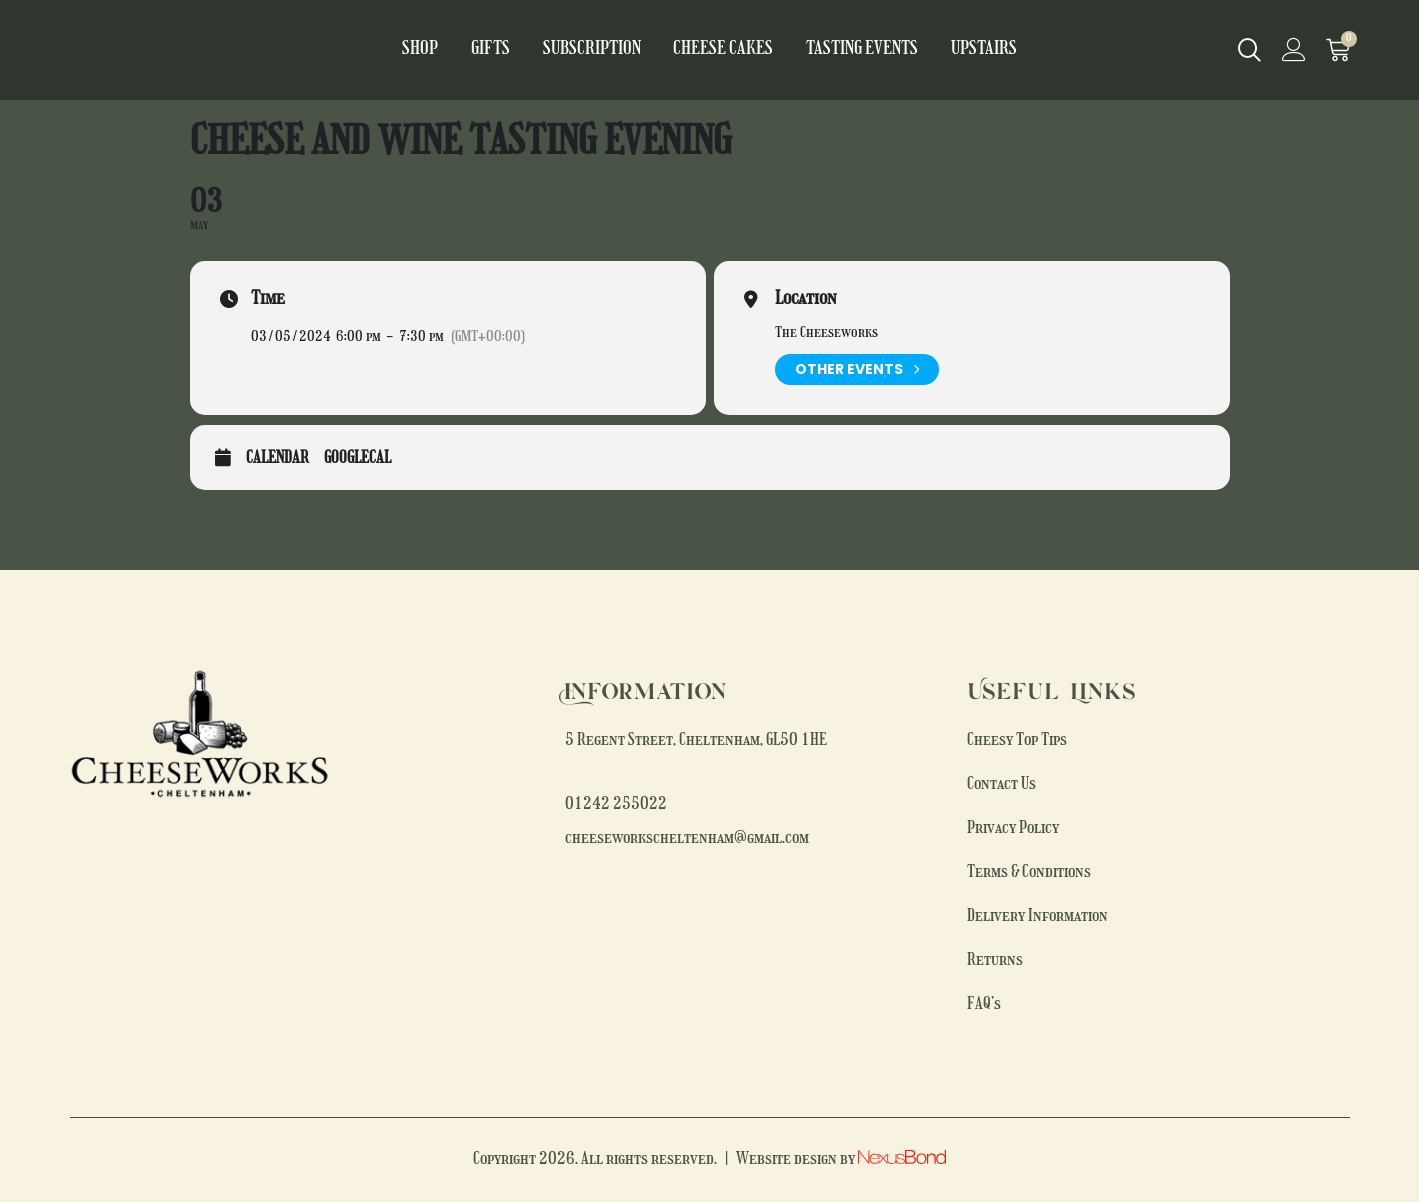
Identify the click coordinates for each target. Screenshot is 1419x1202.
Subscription (605, 50)
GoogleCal (357, 459)
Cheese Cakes (723, 50)
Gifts (513, 50)
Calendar (277, 459)
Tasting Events (847, 50)
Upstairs (956, 50)
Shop (450, 50)
